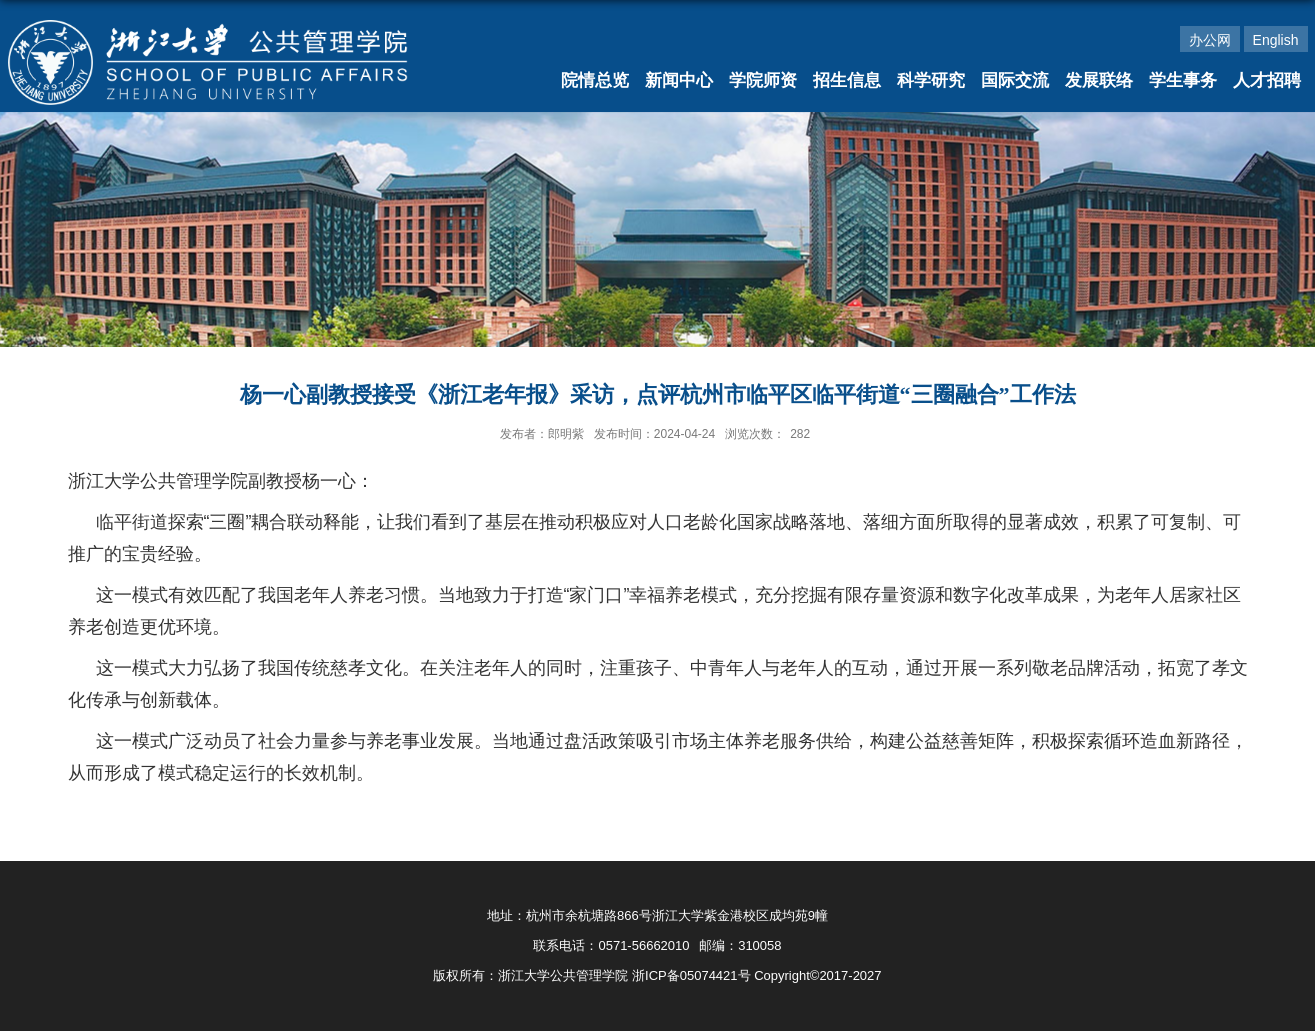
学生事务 (1183, 80)
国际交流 (1015, 80)
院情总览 (595, 80)
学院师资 (763, 80)
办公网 (1210, 40)
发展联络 (1099, 80)
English (1276, 40)
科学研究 (931, 80)
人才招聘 (1267, 80)
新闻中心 (679, 80)
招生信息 (847, 80)
